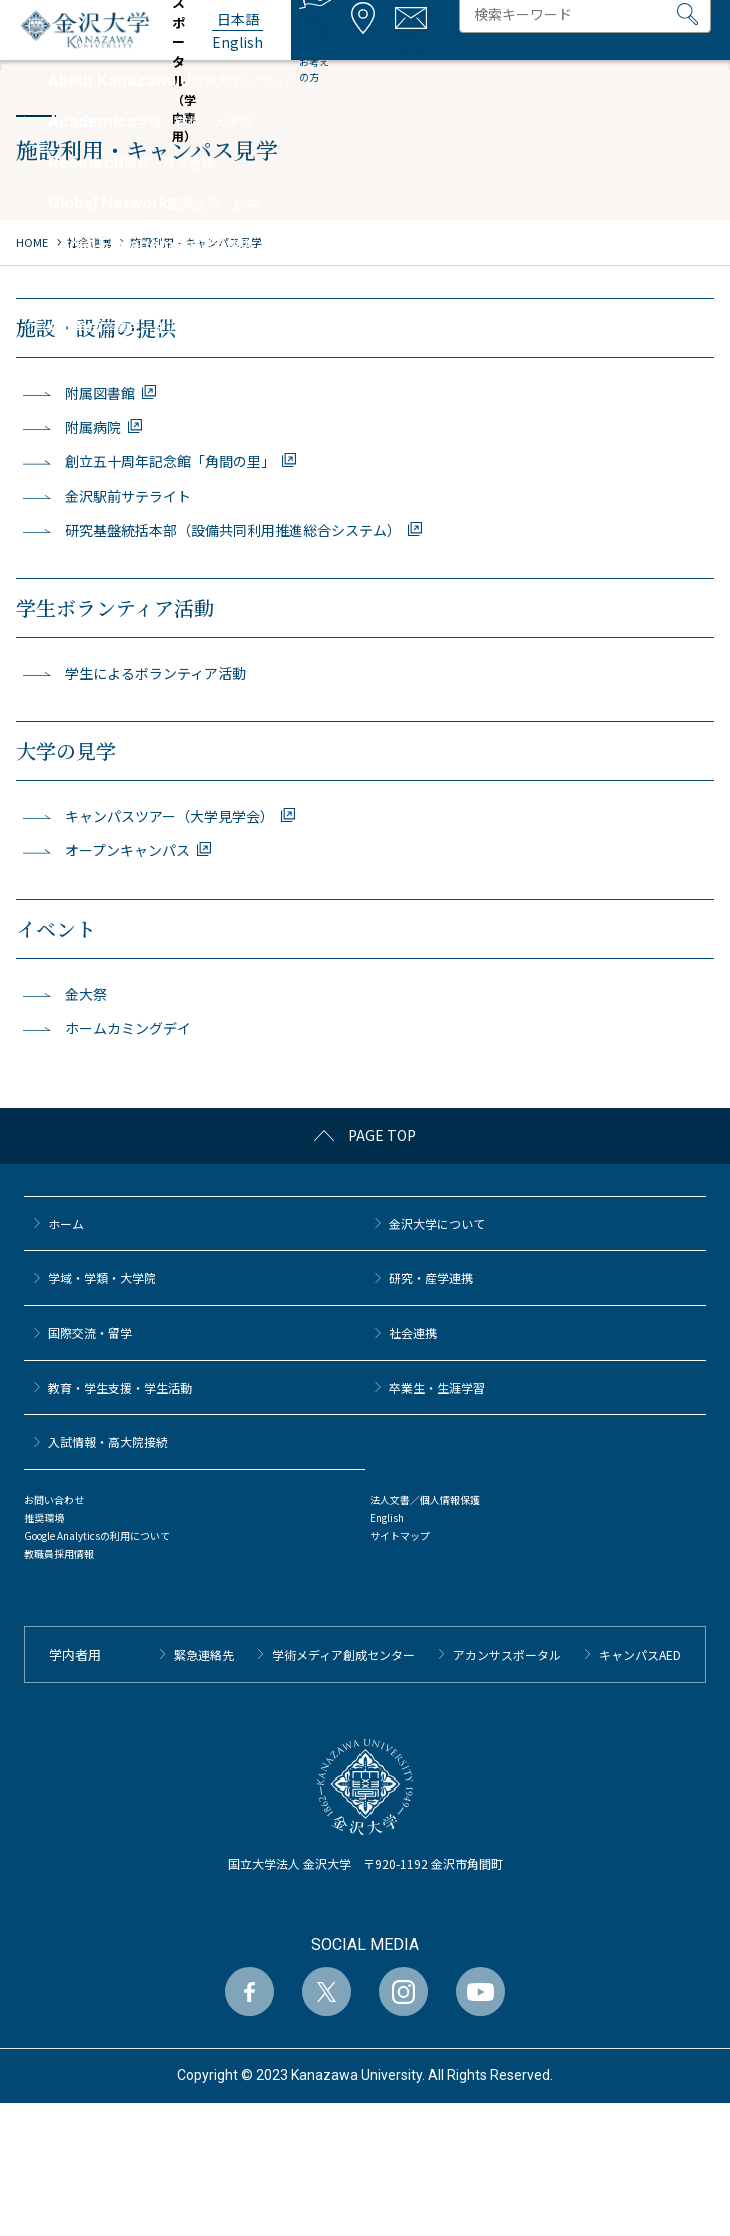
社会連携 (413, 1332)
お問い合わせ (54, 1499)
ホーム (66, 1223)
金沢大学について (437, 1223)
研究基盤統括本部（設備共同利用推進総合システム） (233, 530)
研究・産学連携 (431, 1277)
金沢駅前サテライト (128, 496)
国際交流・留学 (90, 1332)
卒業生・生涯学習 (437, 1387)
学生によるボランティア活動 (155, 673)
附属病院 (93, 427)
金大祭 (86, 994)
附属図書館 (100, 393)
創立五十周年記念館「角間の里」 (170, 461)
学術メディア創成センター (343, 1654)
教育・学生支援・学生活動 (120, 1387)
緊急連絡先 (204, 1654)
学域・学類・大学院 (102, 1277)
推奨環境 (44, 1517)
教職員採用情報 (59, 1553)
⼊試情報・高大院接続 (108, 1441)
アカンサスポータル (507, 1654)
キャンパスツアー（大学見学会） (169, 816)
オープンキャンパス (127, 850)
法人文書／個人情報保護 (425, 1499)
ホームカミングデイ (128, 1028)
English (387, 1517)
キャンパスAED (640, 1654)
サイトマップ (400, 1535)
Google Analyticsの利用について (97, 1535)
